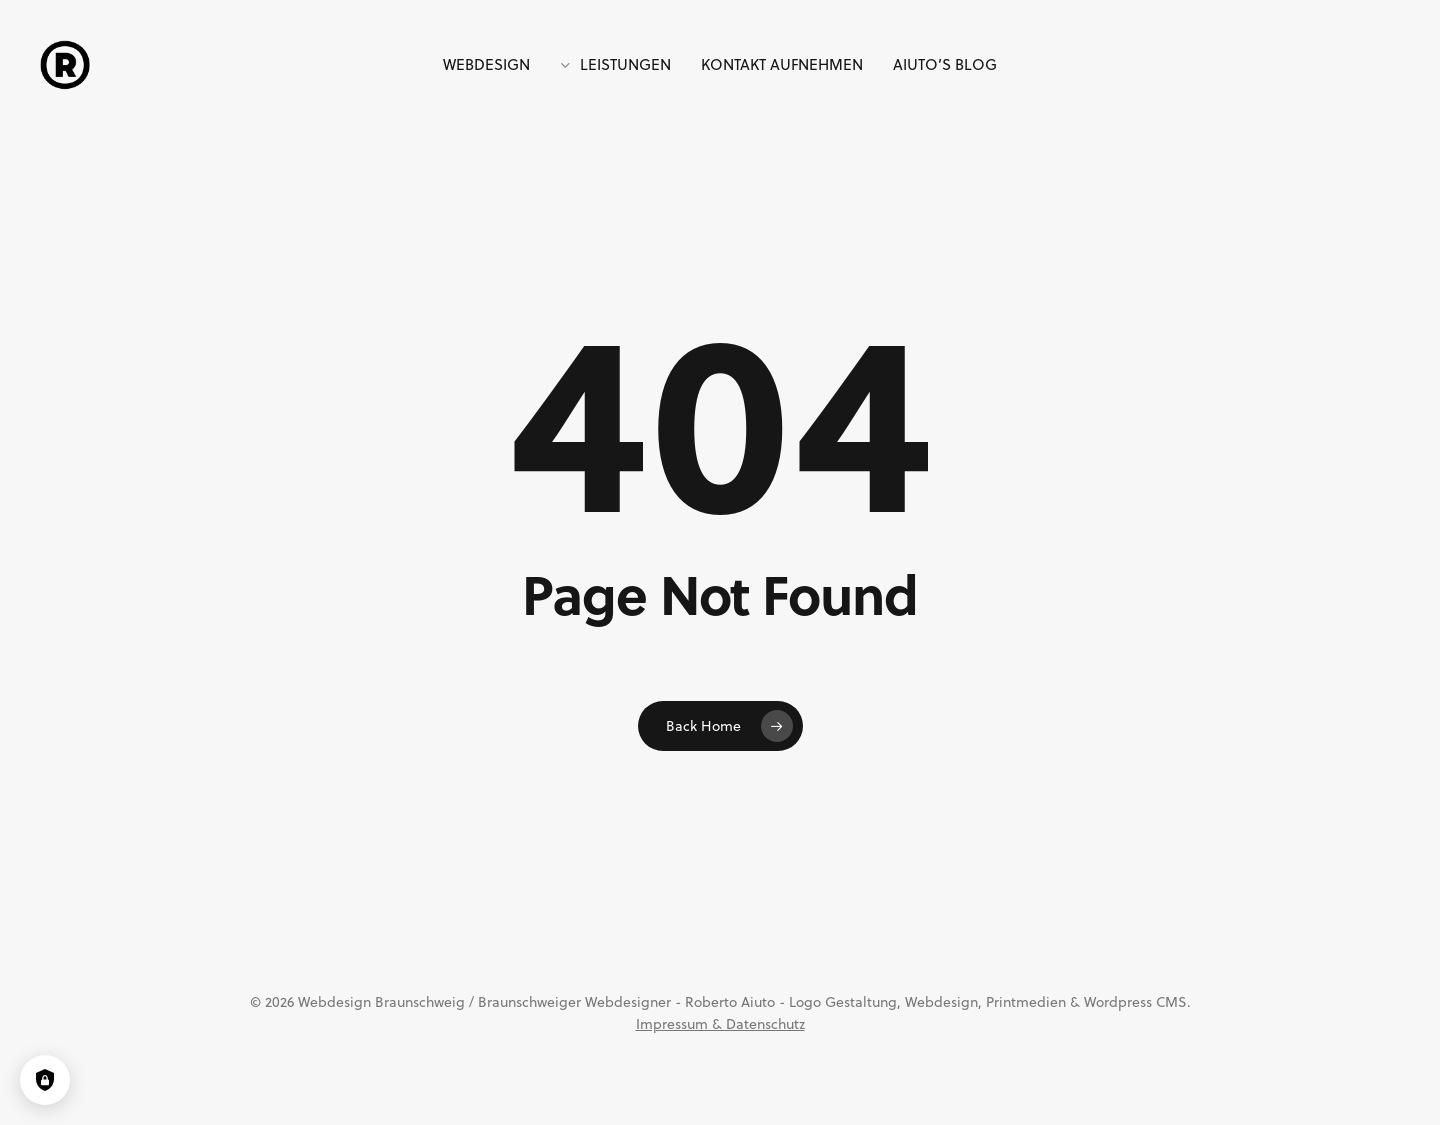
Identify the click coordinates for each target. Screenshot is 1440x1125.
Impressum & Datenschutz (720, 1024)
